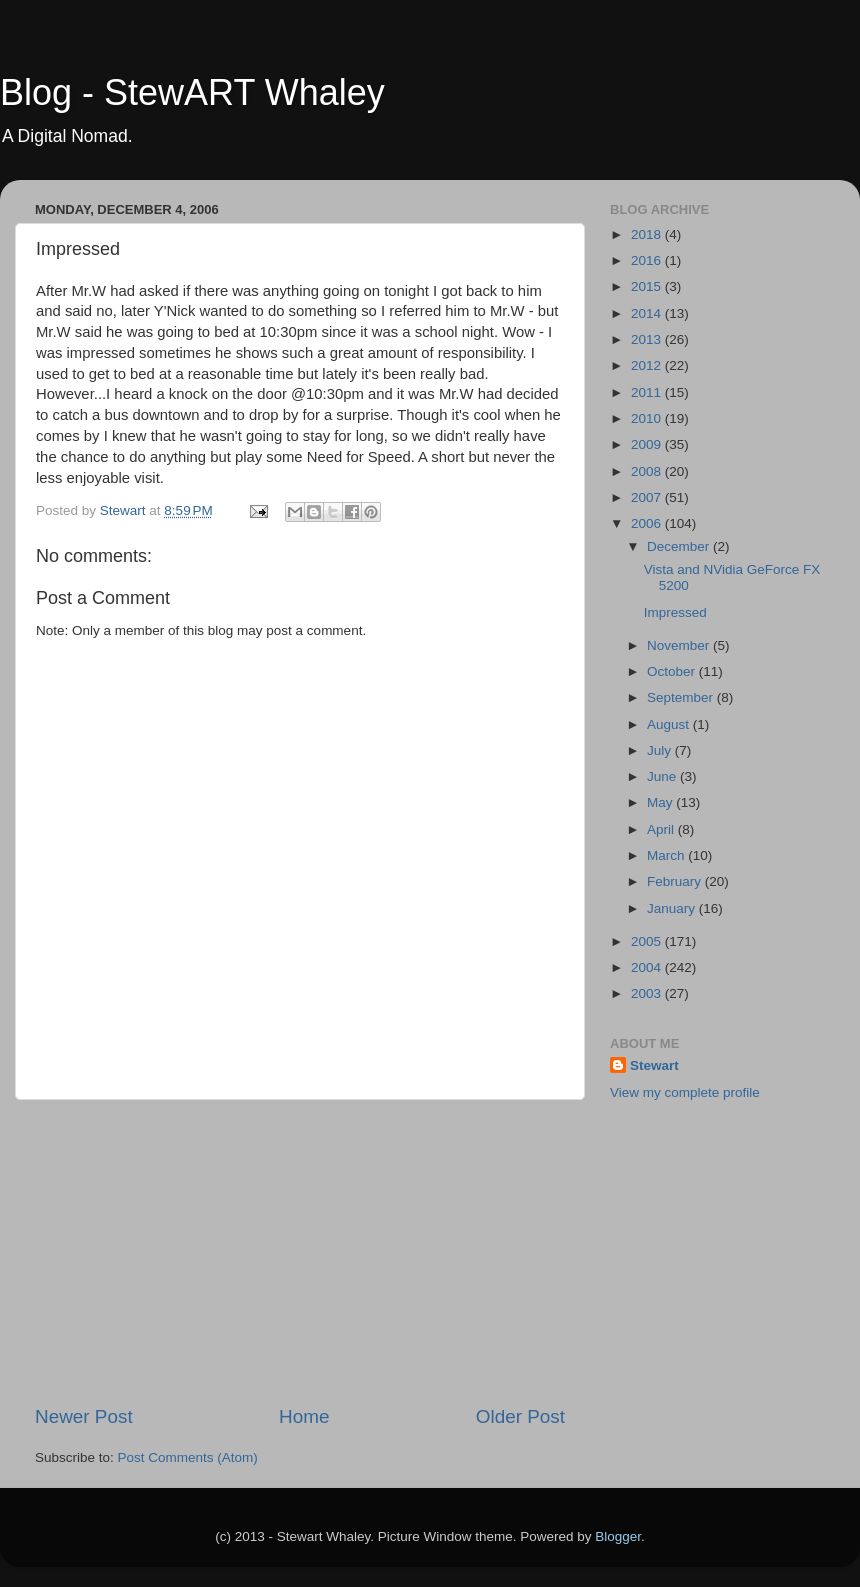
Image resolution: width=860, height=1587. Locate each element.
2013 (648, 339)
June (663, 776)
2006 (648, 523)
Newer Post (84, 1416)
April (662, 829)
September (682, 697)
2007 (648, 497)
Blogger (618, 1536)
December (680, 546)
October (673, 671)
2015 (648, 286)
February (676, 881)
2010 (648, 418)
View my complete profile (685, 1092)
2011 (648, 392)
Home (304, 1416)
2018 (648, 234)
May (661, 802)
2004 (648, 967)
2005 (648, 941)
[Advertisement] (300, 1252)
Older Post (520, 1416)
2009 (648, 444)
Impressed (675, 612)
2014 (648, 313)
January (673, 908)
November (680, 645)
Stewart (654, 1065)
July (661, 750)
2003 (648, 993)
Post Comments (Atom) (188, 1457)
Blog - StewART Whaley (192, 92)
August (670, 724)
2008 (648, 471)
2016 (648, 260)
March (667, 855)
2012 (648, 365)
